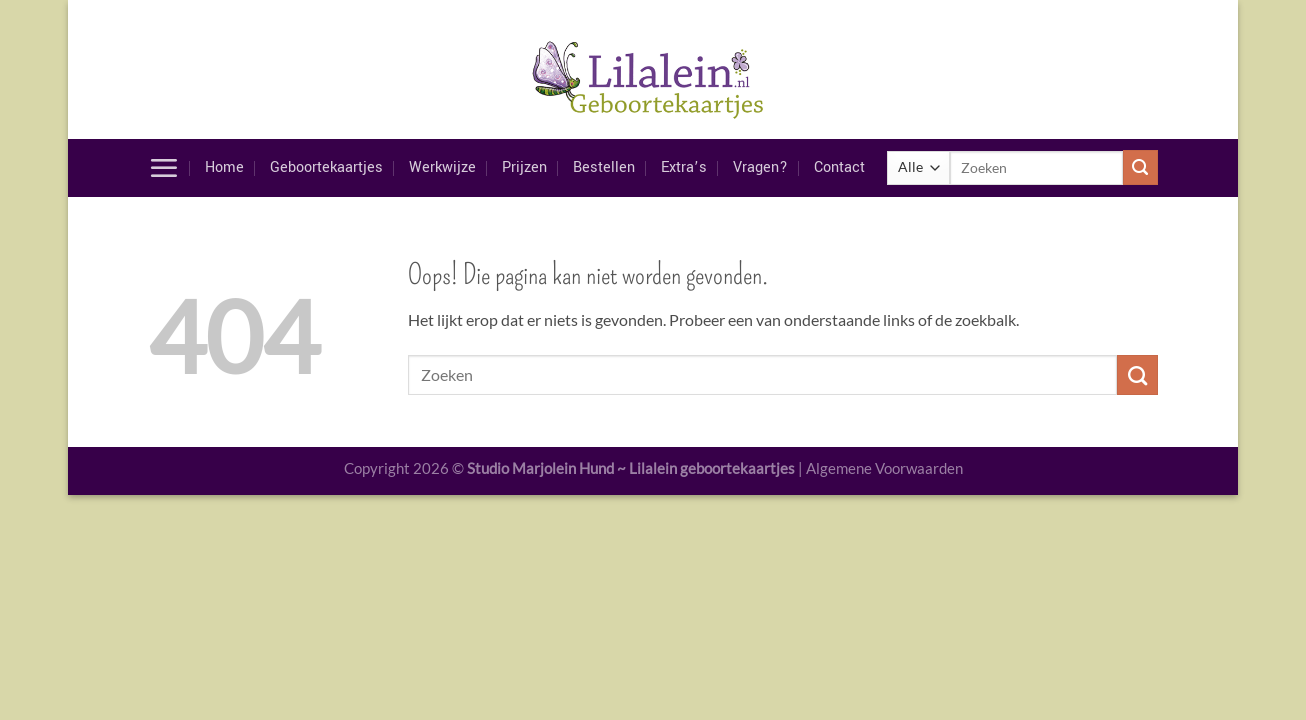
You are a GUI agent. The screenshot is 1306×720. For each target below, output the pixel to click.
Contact (839, 167)
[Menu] (163, 168)
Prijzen (524, 167)
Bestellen (604, 167)
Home (224, 167)
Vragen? (760, 167)
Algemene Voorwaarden (884, 468)
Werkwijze (442, 167)
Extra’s (684, 167)
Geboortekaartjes (326, 167)
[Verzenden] (1140, 167)
